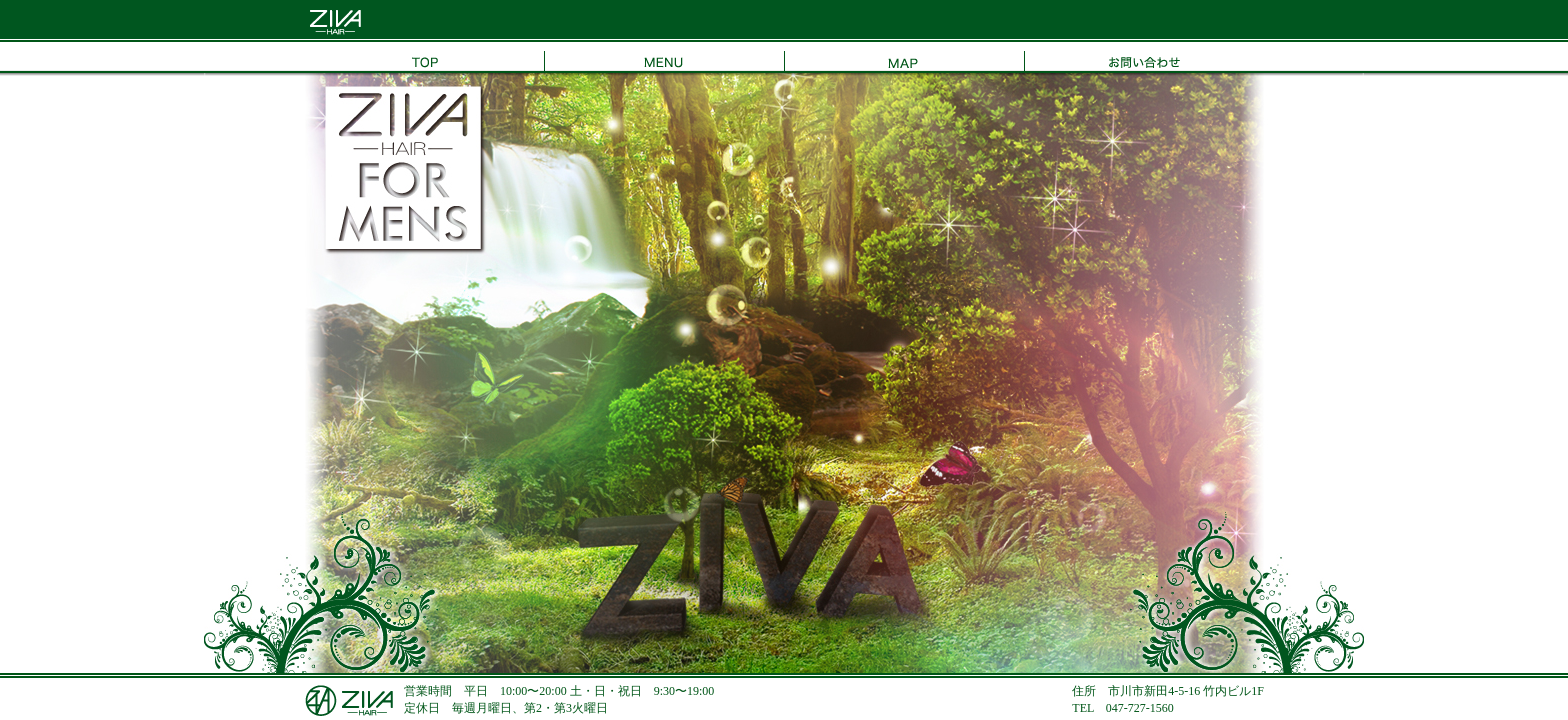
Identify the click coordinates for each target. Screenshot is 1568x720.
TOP (424, 57)
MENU (664, 57)
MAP (904, 57)
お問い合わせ (1144, 57)
